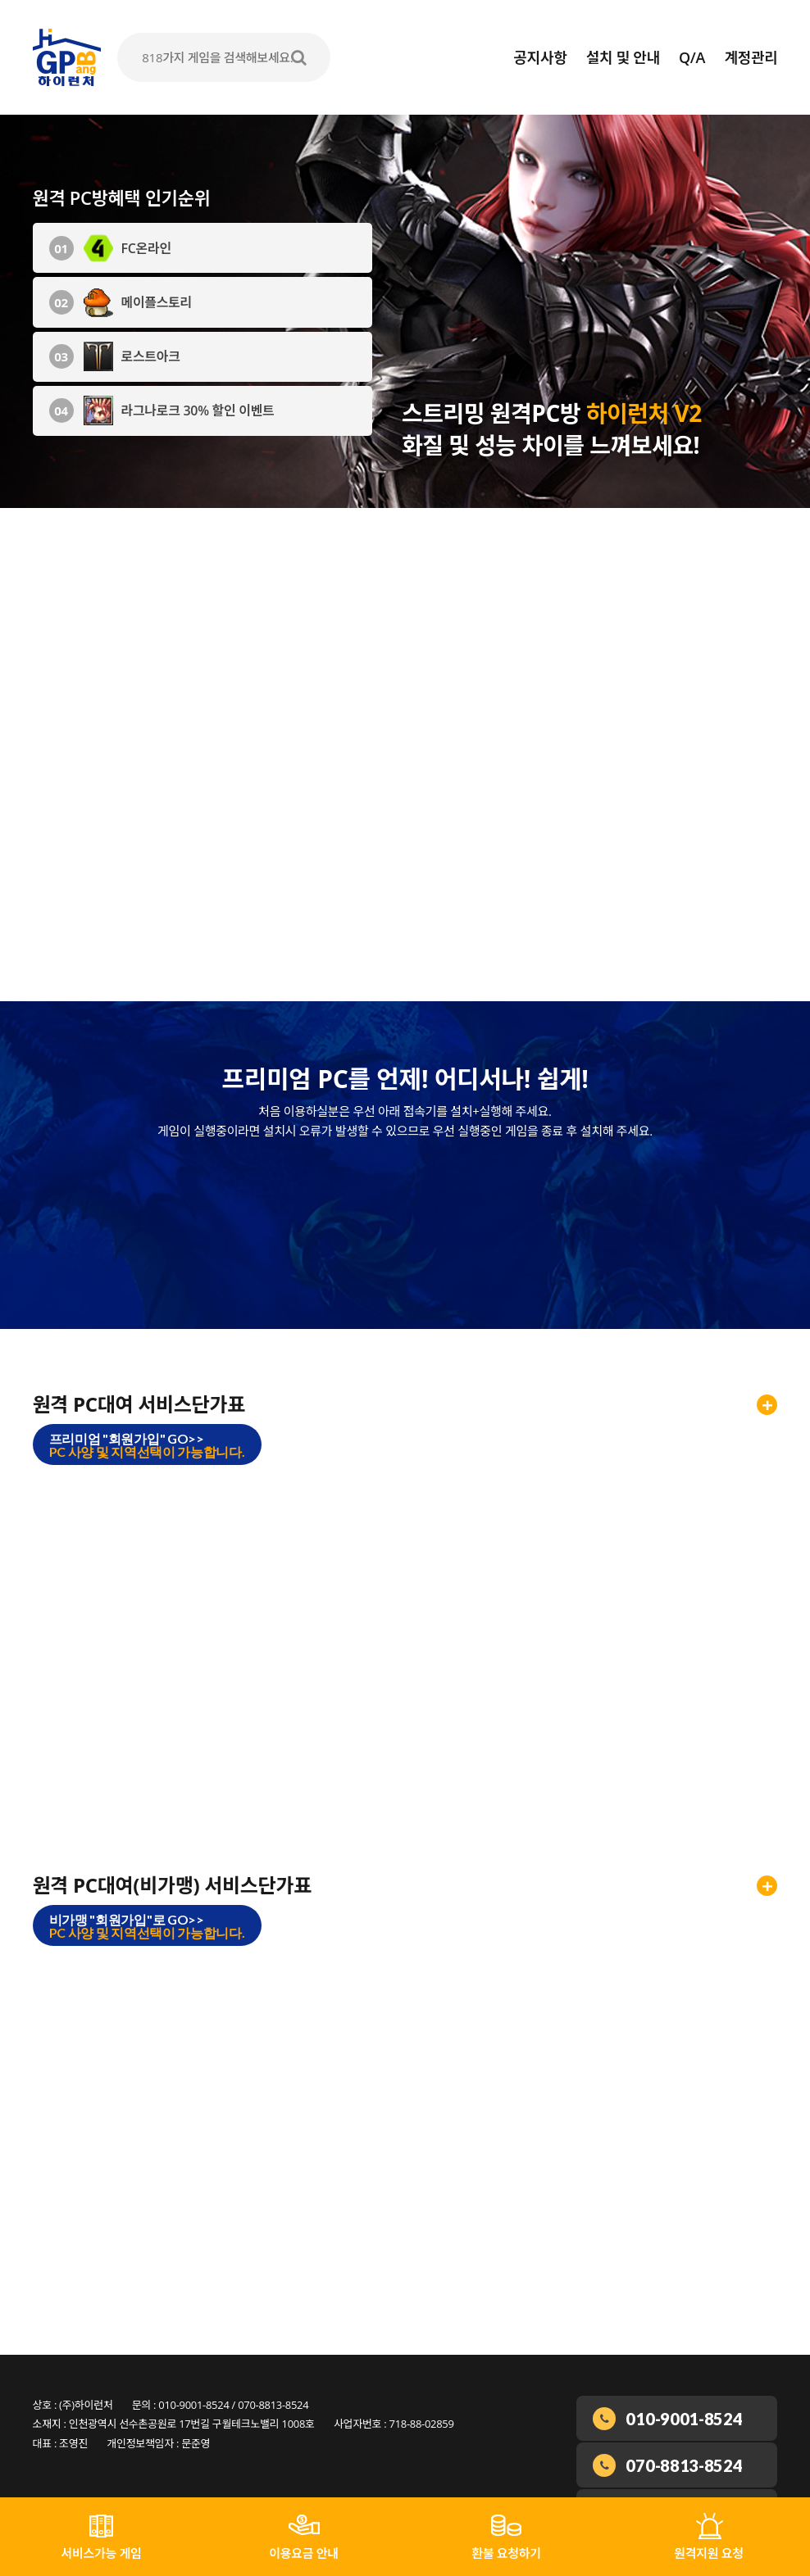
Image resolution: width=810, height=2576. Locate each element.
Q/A (692, 57)
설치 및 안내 (623, 57)
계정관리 (750, 57)
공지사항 (540, 57)
